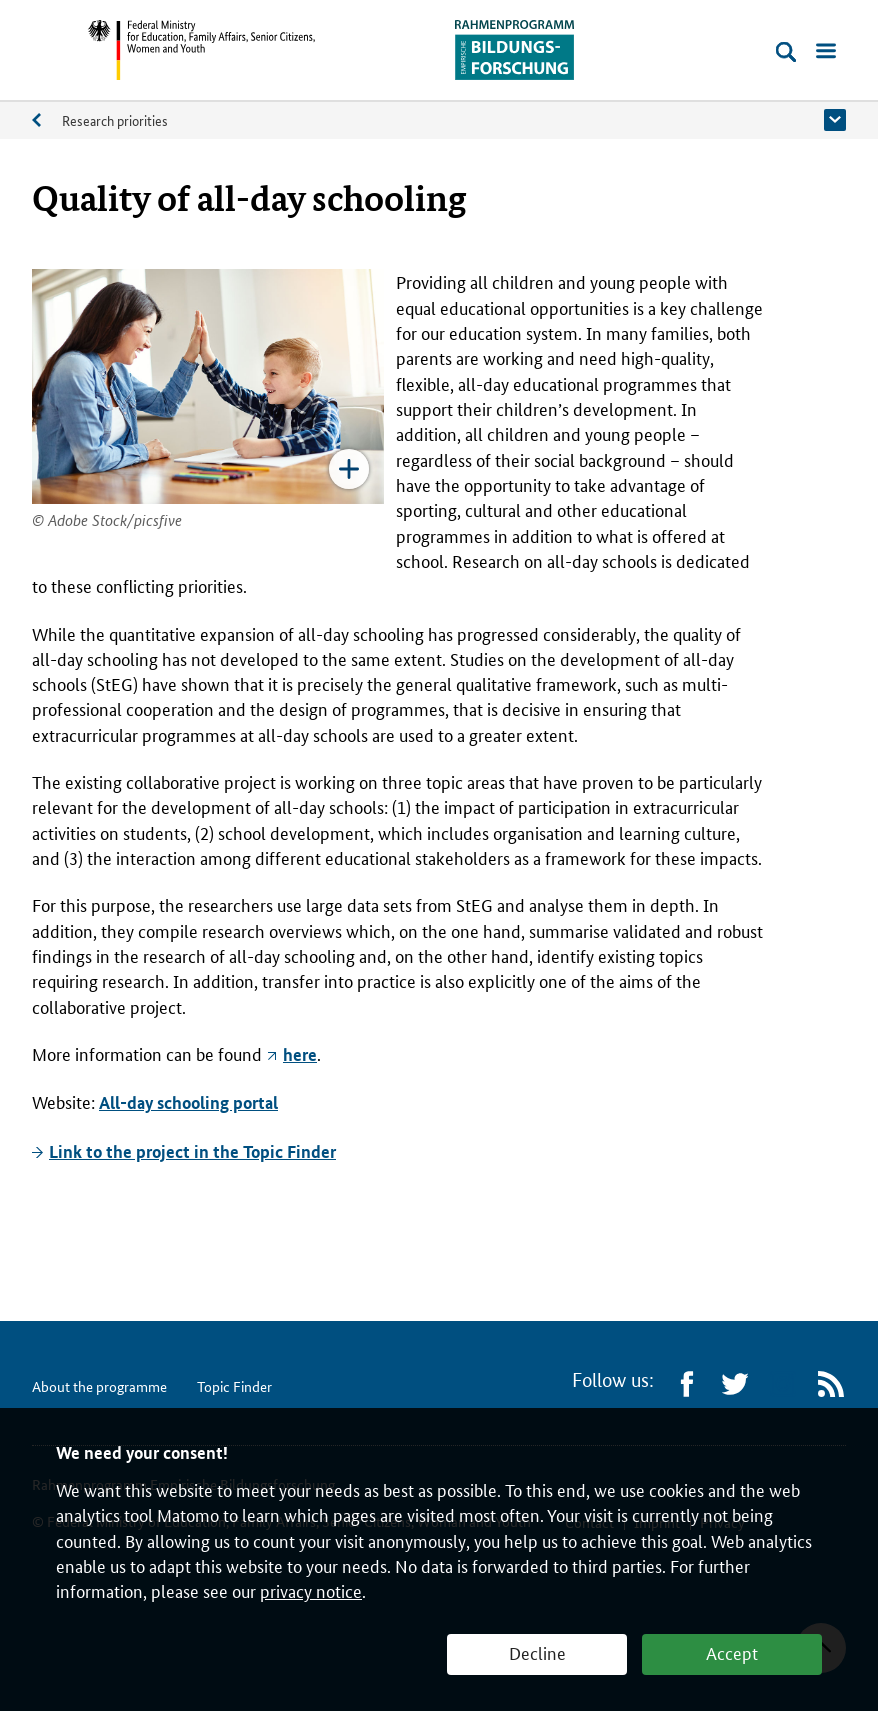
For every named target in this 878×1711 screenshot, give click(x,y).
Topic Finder (234, 1386)
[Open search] (786, 52)
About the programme (47, 124)
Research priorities (115, 120)
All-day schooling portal (188, 1102)
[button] (835, 120)
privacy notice (311, 1590)
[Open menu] (826, 52)
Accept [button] (732, 1652)
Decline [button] (537, 1652)
